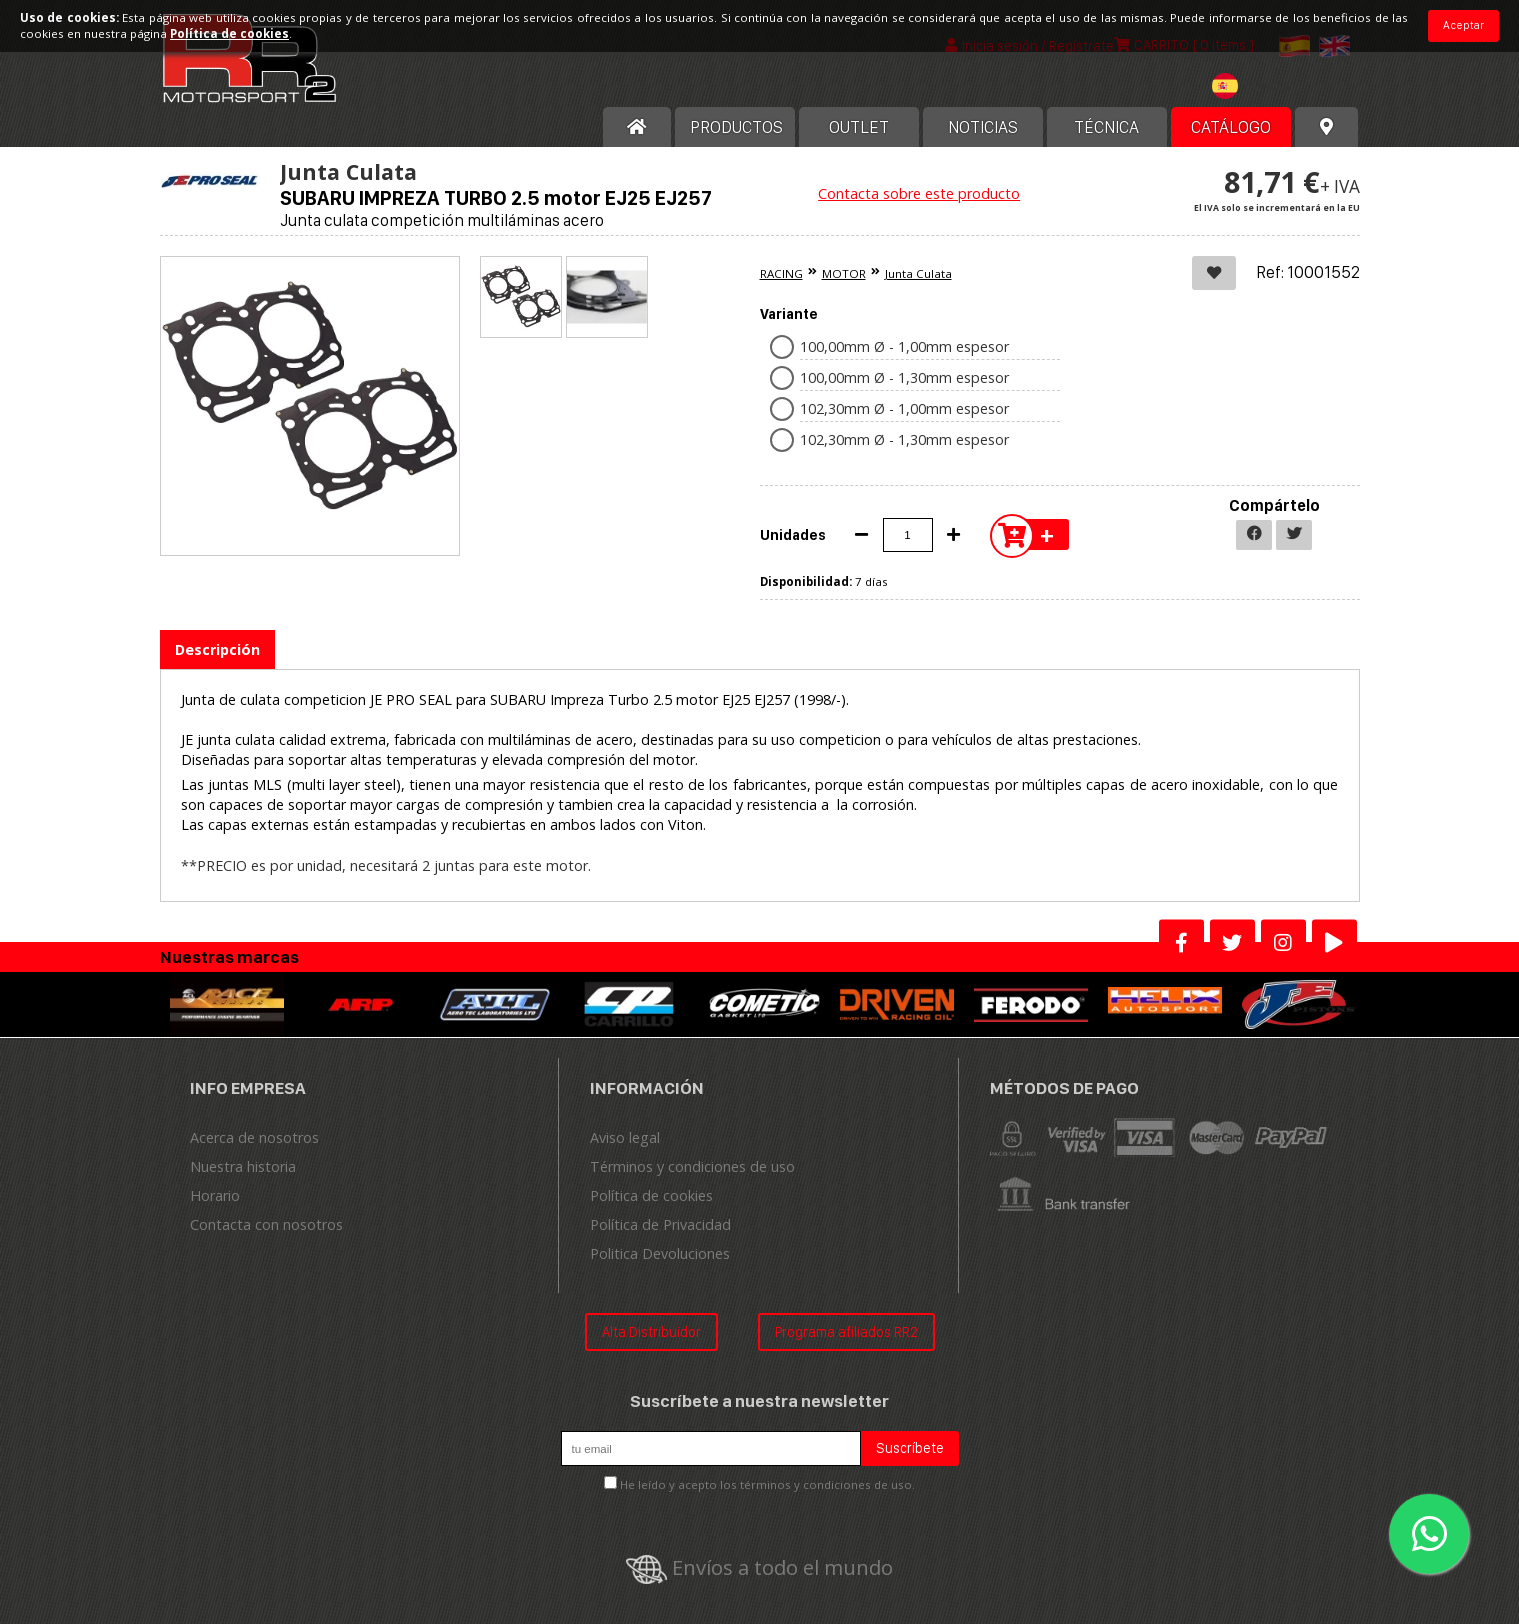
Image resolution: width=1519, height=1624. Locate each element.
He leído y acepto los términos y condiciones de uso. (767, 1484)
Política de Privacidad (660, 1224)
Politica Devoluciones (660, 1253)
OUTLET (859, 127)
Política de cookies (651, 1195)
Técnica (1106, 127)
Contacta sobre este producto (919, 193)
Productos (736, 127)
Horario (215, 1195)
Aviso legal (625, 1137)
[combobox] (1256, 88)
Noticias (983, 127)
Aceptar (1463, 25)
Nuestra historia (243, 1166)
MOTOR (844, 273)
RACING (781, 273)
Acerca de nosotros (254, 1137)
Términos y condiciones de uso (692, 1166)
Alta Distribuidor (651, 1331)
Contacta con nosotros (266, 1224)
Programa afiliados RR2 (846, 1331)
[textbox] (1256, 86)
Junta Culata (918, 273)
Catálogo (1231, 127)
